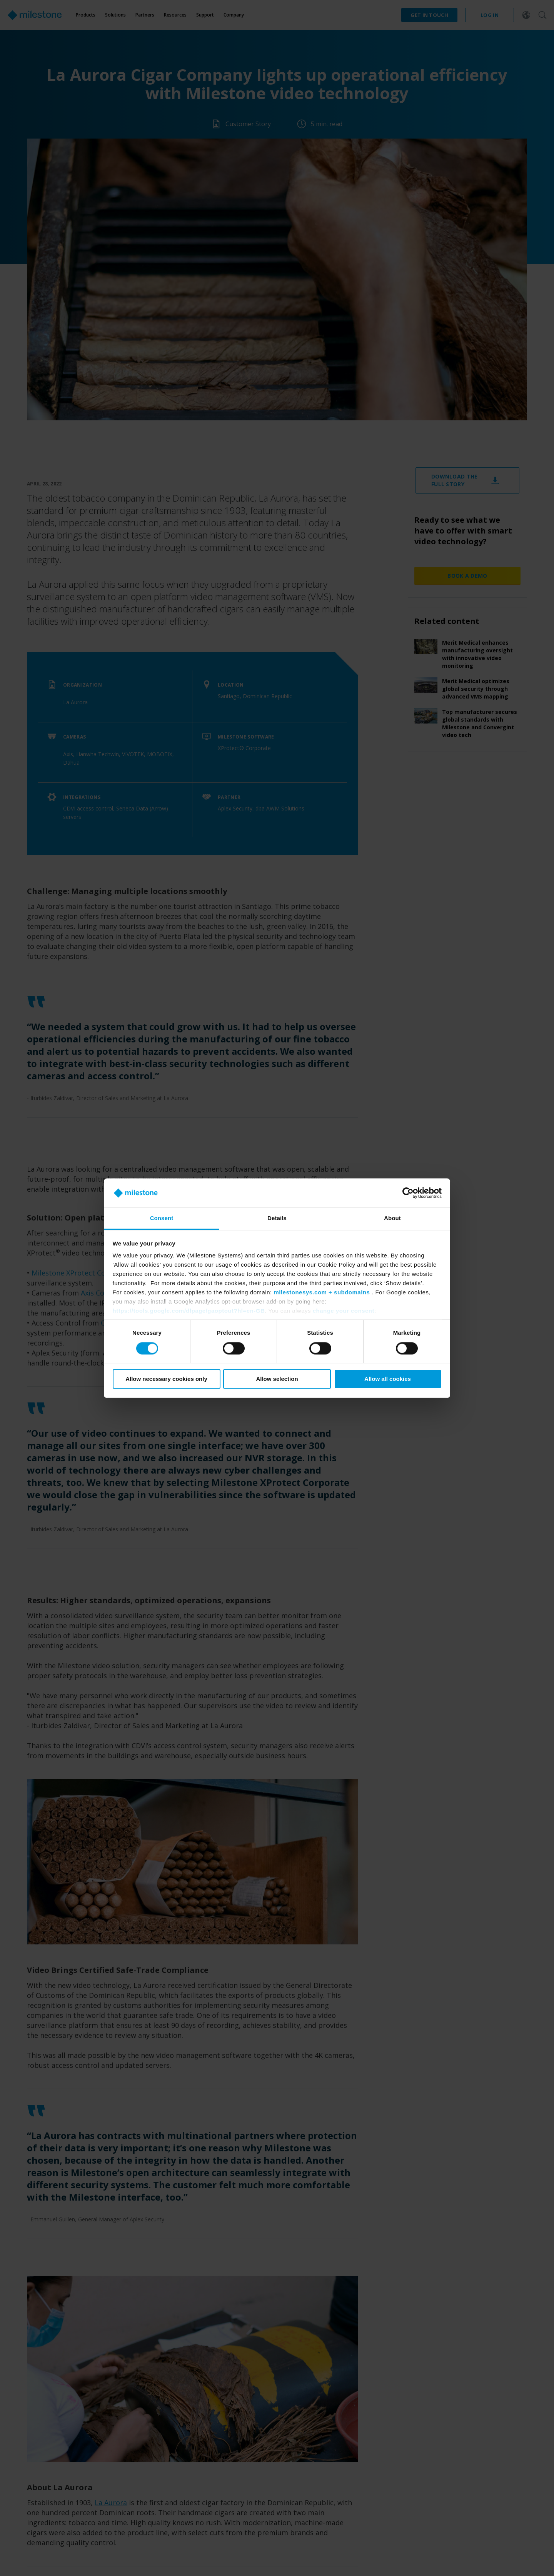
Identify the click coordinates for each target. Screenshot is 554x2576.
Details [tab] (277, 1218)
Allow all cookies (387, 1379)
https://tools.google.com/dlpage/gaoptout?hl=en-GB (189, 1311)
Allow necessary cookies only (166, 1379)
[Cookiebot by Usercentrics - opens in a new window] (408, 1193)
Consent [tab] (162, 1218)
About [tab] (392, 1218)
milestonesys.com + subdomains (322, 1292)
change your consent (343, 1311)
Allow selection (277, 1379)
